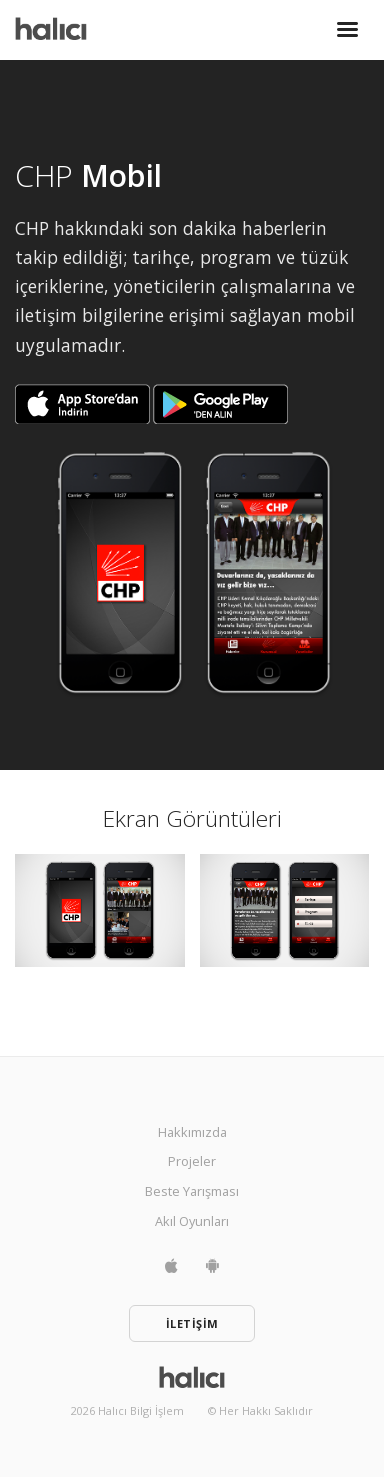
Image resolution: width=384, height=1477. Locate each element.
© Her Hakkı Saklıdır (260, 1410)
